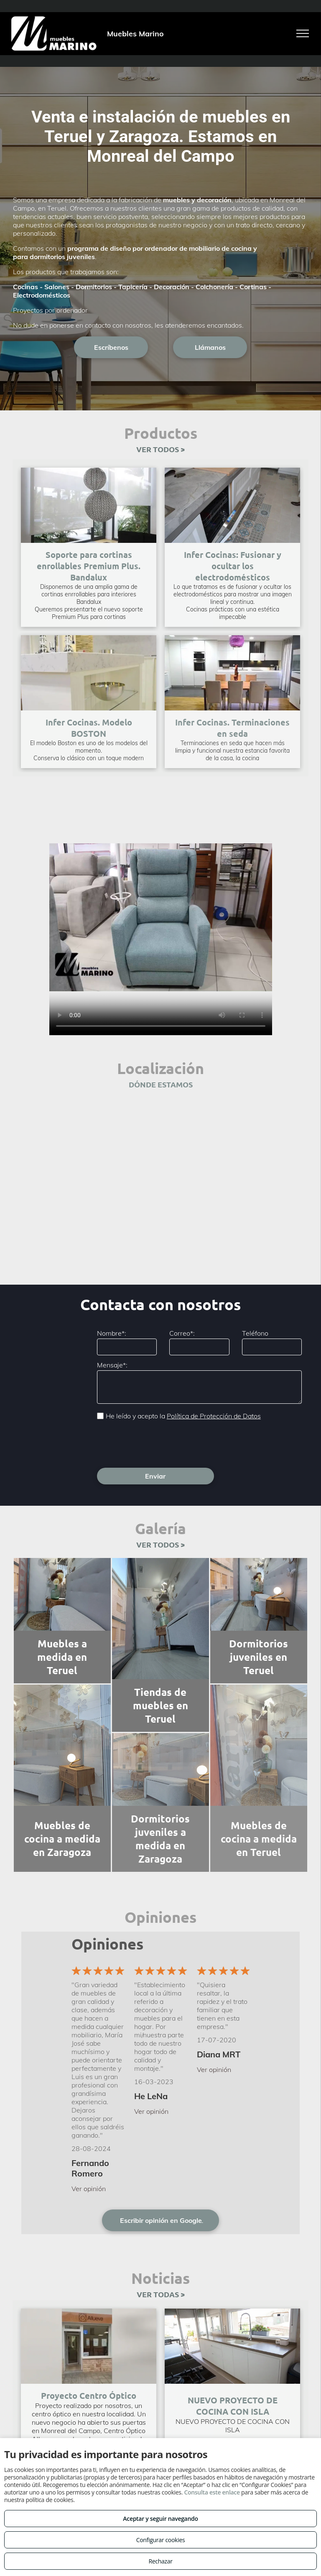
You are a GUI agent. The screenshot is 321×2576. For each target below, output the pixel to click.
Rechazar (160, 2561)
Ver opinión (88, 2188)
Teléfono (255, 1333)
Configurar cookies (160, 2540)
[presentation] (160, 1443)
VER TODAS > (161, 2294)
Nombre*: (111, 1333)
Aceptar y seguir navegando (160, 2519)
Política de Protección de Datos (214, 1416)
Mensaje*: (112, 1365)
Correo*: (182, 1333)
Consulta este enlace (211, 2492)
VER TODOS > (160, 449)
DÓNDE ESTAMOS (161, 1084)
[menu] (302, 33)
